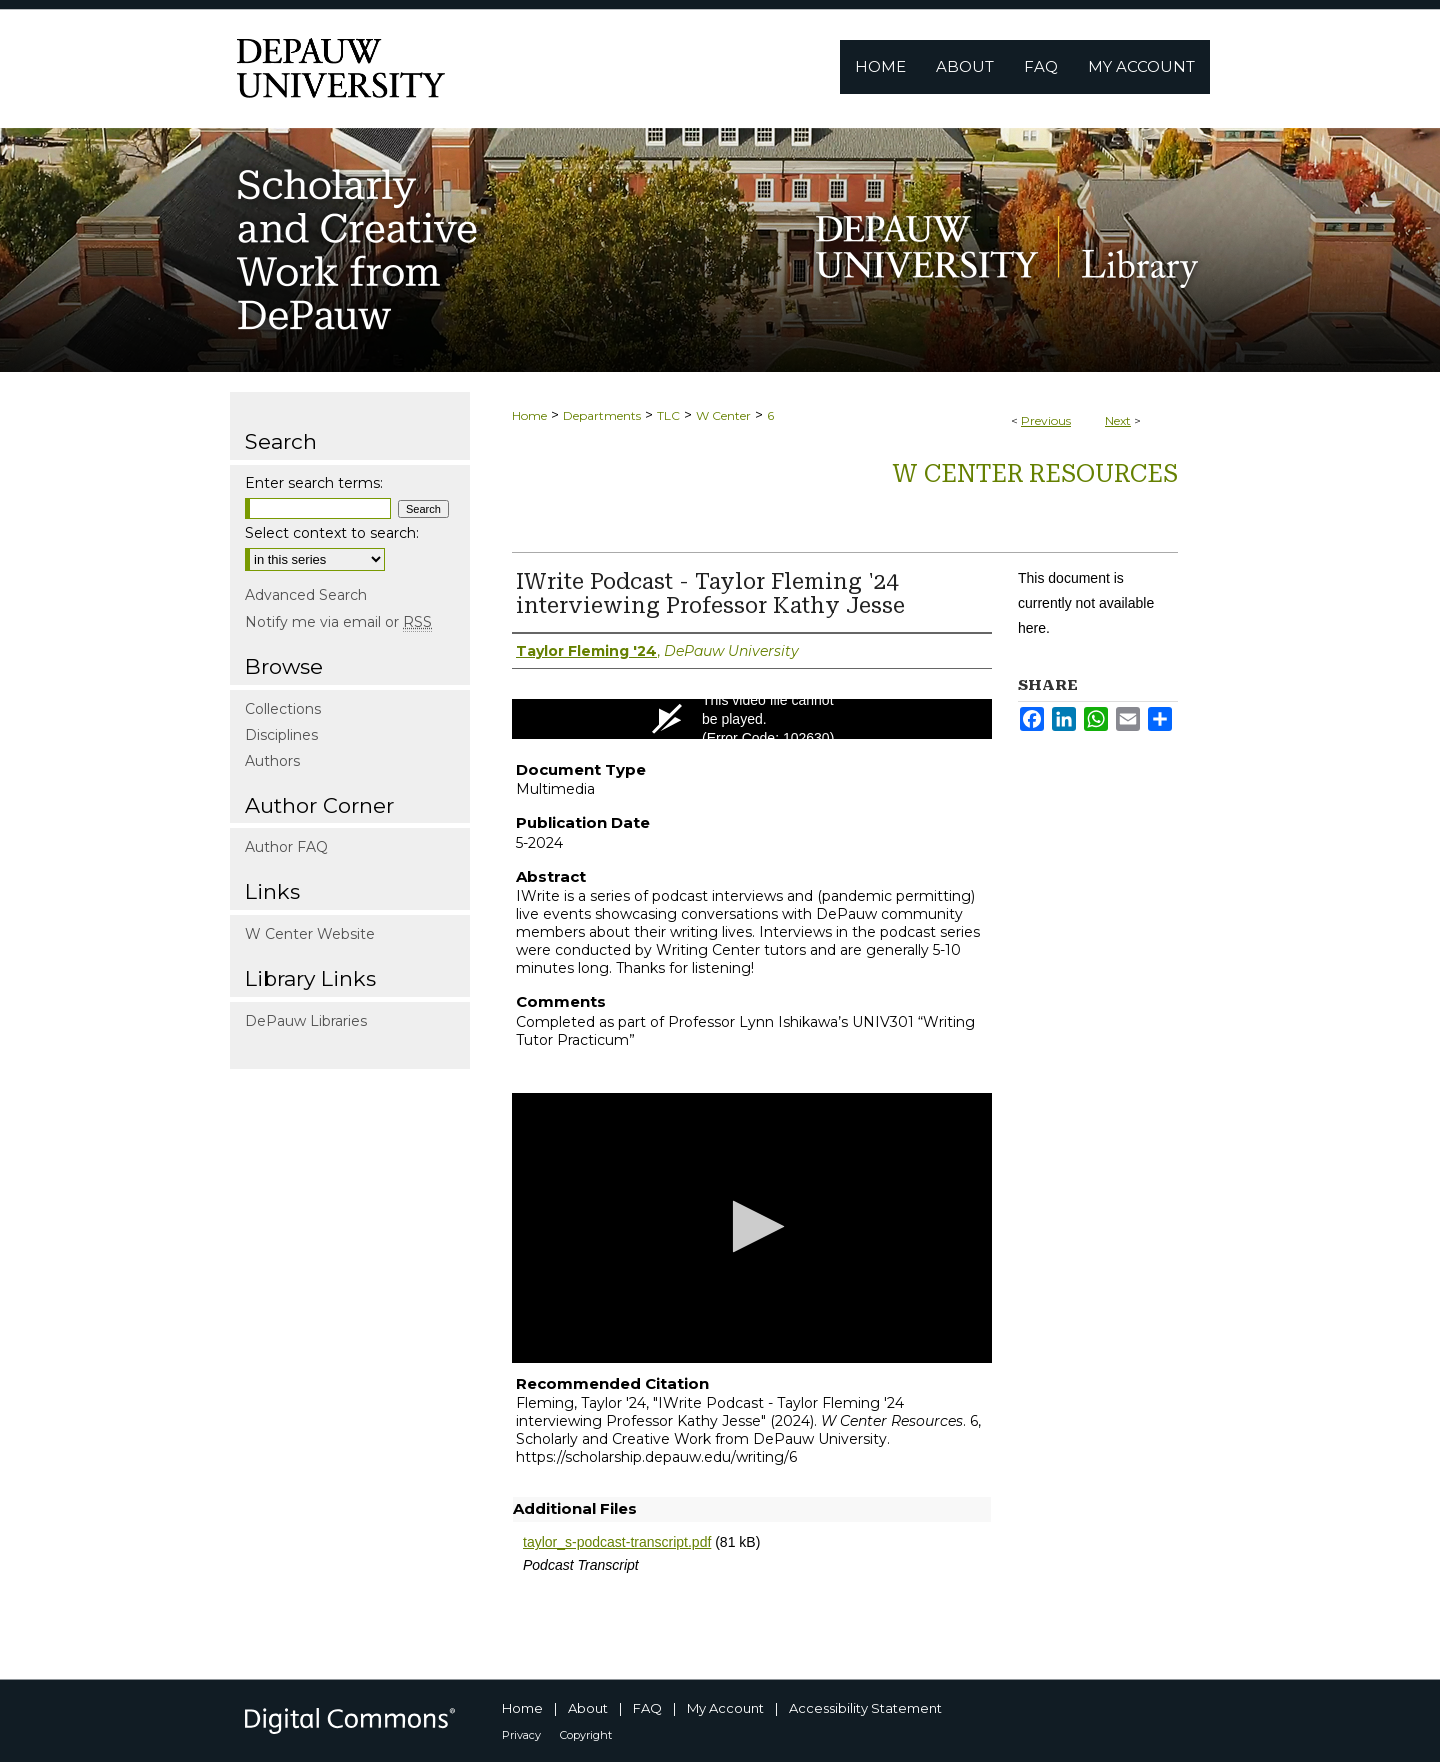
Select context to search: (332, 533)
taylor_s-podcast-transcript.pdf (617, 1542)
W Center (723, 415)
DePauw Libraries (306, 1021)
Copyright (586, 1735)
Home (529, 415)
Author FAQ (286, 847)
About (588, 1708)
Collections (283, 709)
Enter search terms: (314, 483)
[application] (752, 1228)
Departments (602, 415)
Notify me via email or (338, 622)
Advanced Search (306, 595)
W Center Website (310, 934)
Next (1118, 420)
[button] (752, 1226)
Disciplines (281, 735)
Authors (272, 761)
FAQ (647, 1708)
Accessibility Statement (865, 1708)
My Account (725, 1708)
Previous (1046, 420)
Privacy (521, 1735)
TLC (668, 415)
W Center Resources (1035, 474)
